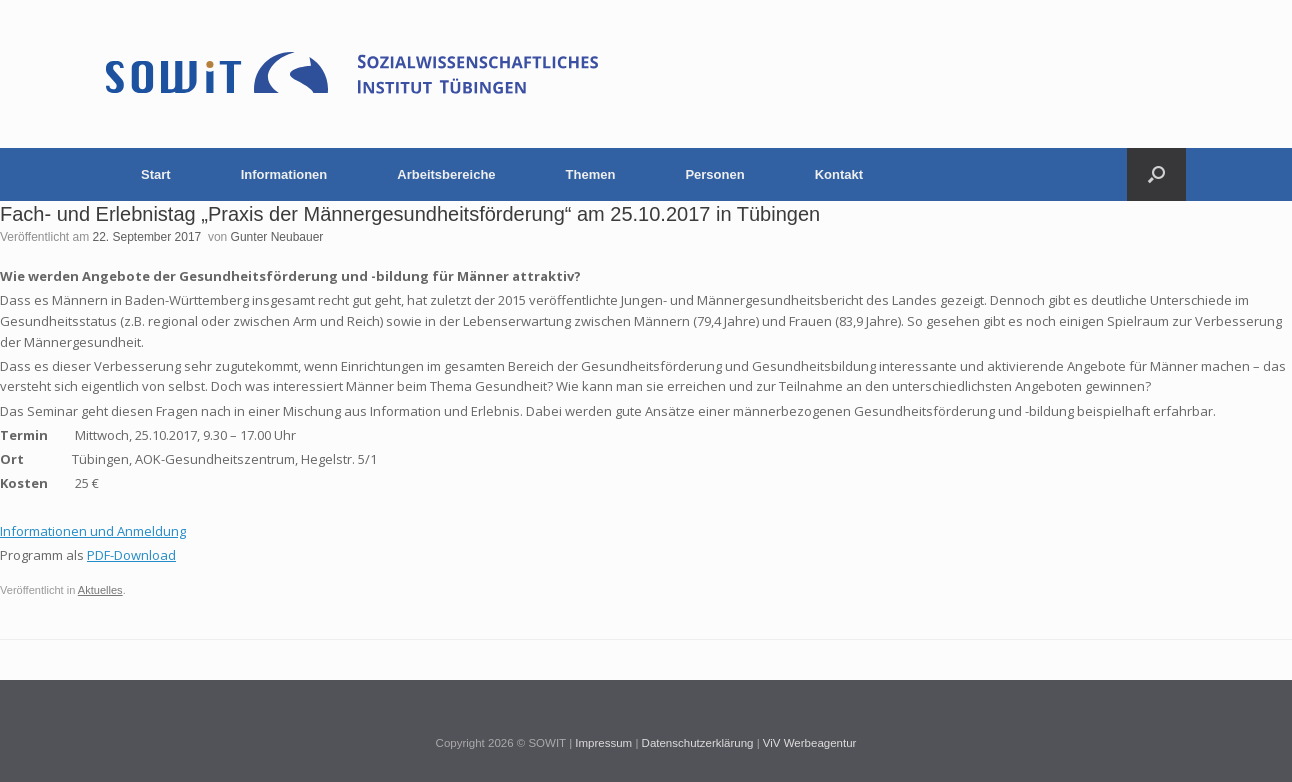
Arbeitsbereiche (446, 174)
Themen (591, 174)
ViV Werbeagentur (810, 743)
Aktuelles (100, 590)
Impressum (603, 743)
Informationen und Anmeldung (93, 531)
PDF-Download (131, 555)
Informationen (284, 174)
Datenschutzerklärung (698, 743)
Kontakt (839, 174)
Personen (714, 174)
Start (156, 174)
